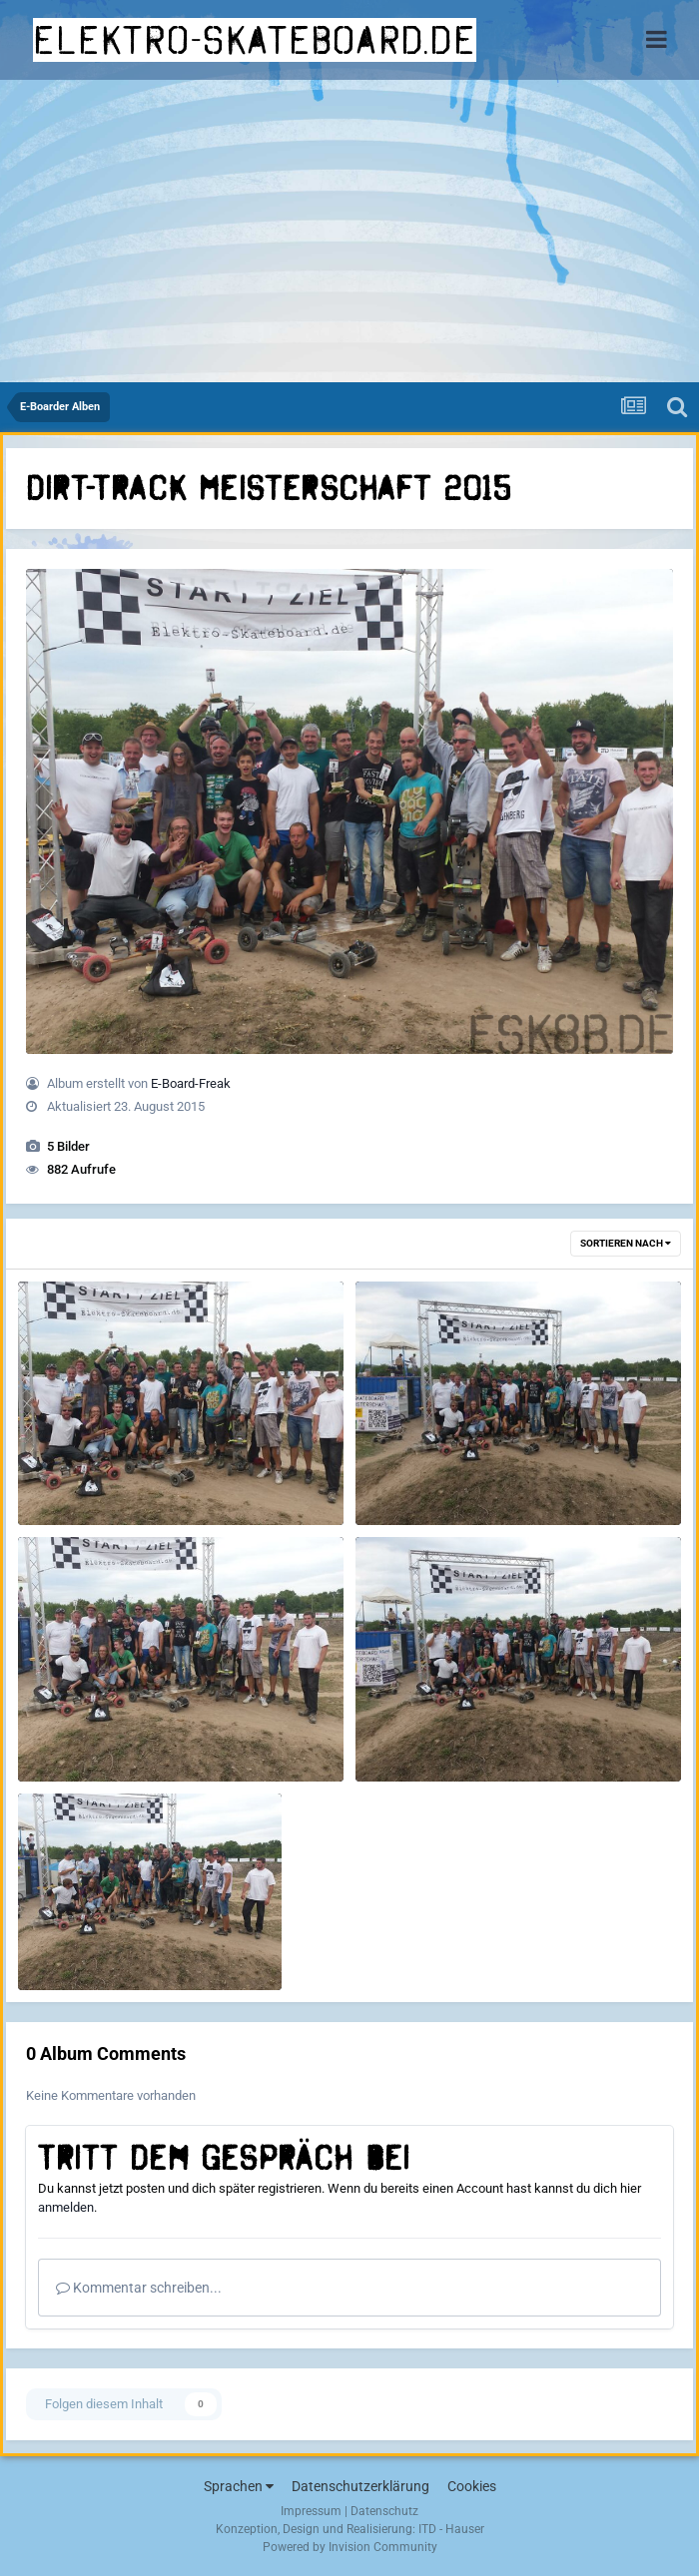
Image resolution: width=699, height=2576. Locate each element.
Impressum (311, 2511)
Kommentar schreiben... (139, 2288)
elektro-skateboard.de (254, 40)
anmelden (66, 2207)
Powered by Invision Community (350, 2547)
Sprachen (239, 2486)
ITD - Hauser (451, 2529)
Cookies (471, 2486)
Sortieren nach (625, 1243)
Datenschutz (384, 2511)
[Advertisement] (349, 232)
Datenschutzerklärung (360, 2486)
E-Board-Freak (191, 1083)
